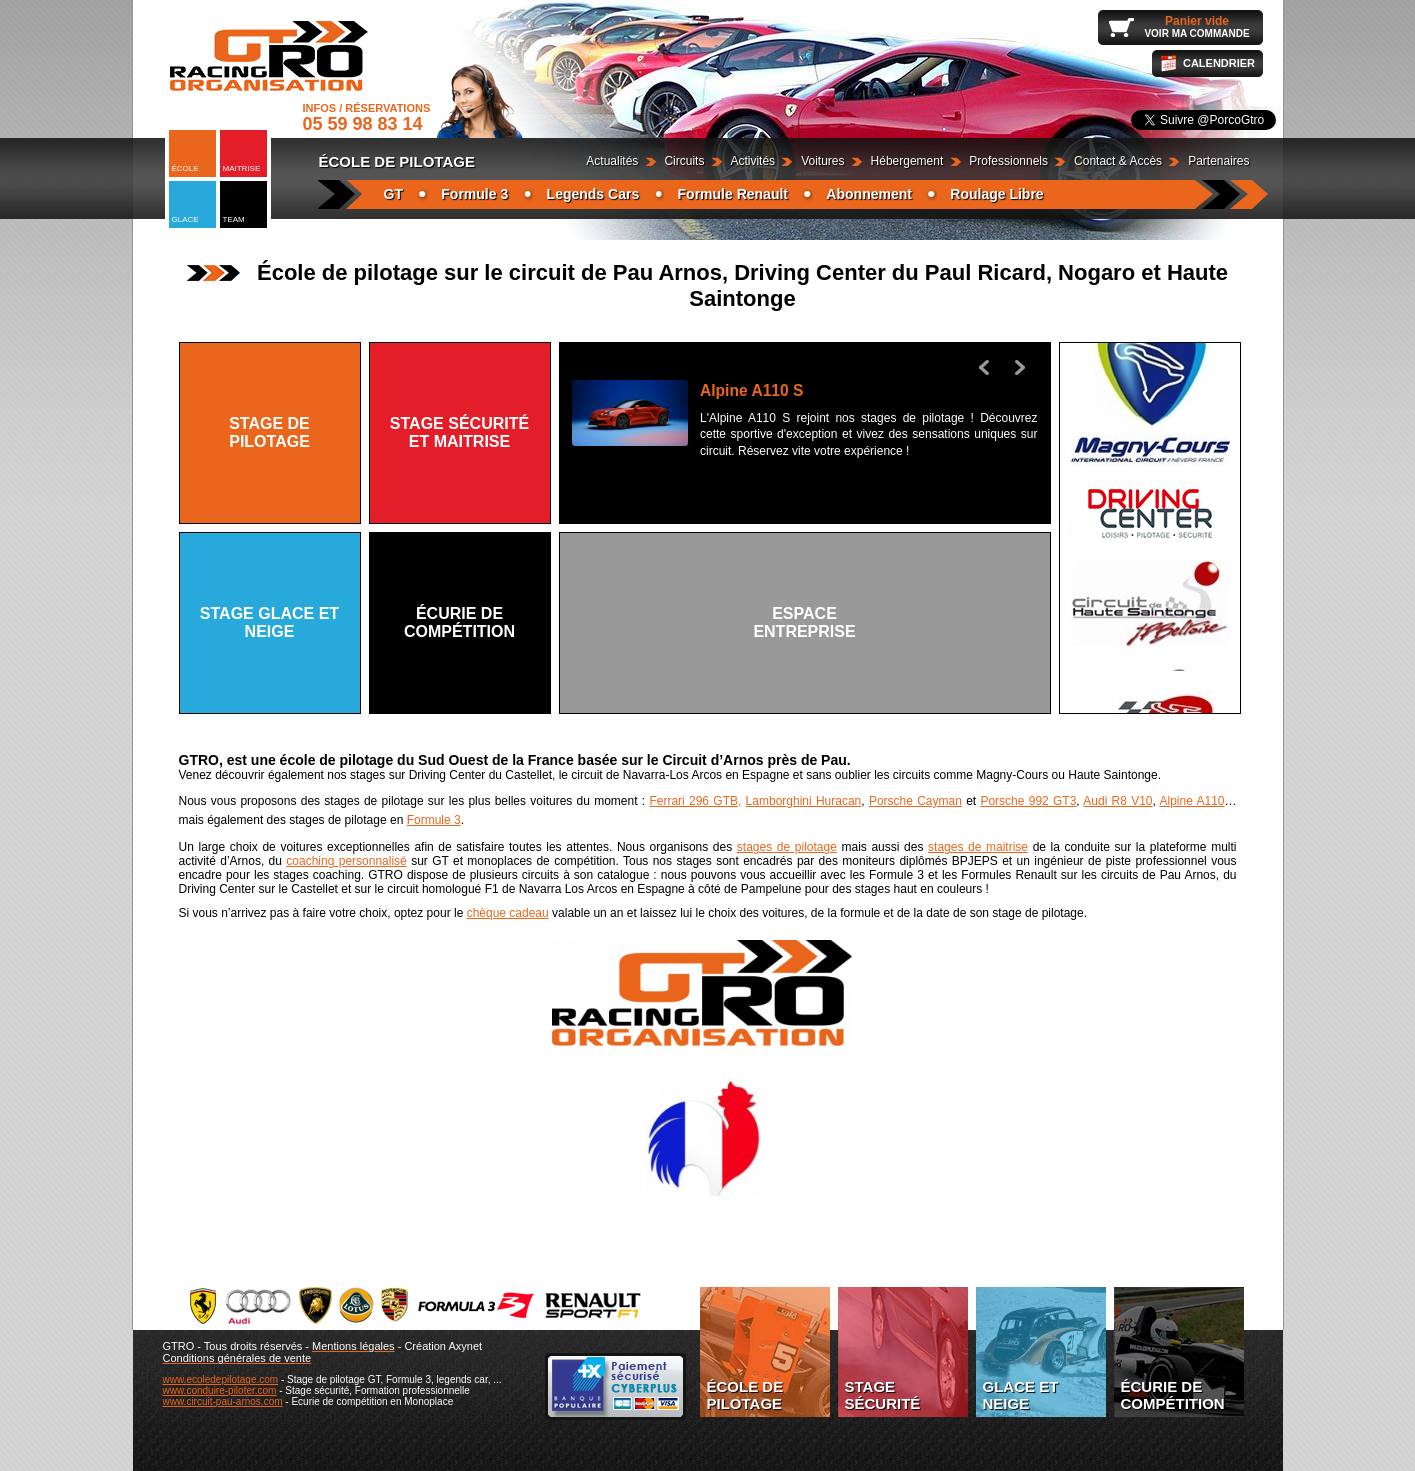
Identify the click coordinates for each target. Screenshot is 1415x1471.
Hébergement (907, 161)
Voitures (822, 161)
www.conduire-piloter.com (220, 1390)
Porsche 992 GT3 (1028, 801)
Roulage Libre (996, 194)
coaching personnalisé (346, 861)
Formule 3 (474, 194)
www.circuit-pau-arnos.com (223, 1401)
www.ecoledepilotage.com (221, 1379)
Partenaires (1218, 161)
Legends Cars (593, 194)
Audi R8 (1105, 801)
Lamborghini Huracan (804, 801)
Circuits (684, 161)
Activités (752, 161)
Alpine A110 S (751, 390)
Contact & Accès (1118, 161)
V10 (1140, 801)
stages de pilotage (787, 847)
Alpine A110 (1192, 801)
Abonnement (869, 194)
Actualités (612, 161)
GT (393, 194)
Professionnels (1008, 161)
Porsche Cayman (915, 801)
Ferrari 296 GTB (693, 801)
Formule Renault (733, 194)
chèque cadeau (508, 913)
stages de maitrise (978, 847)
